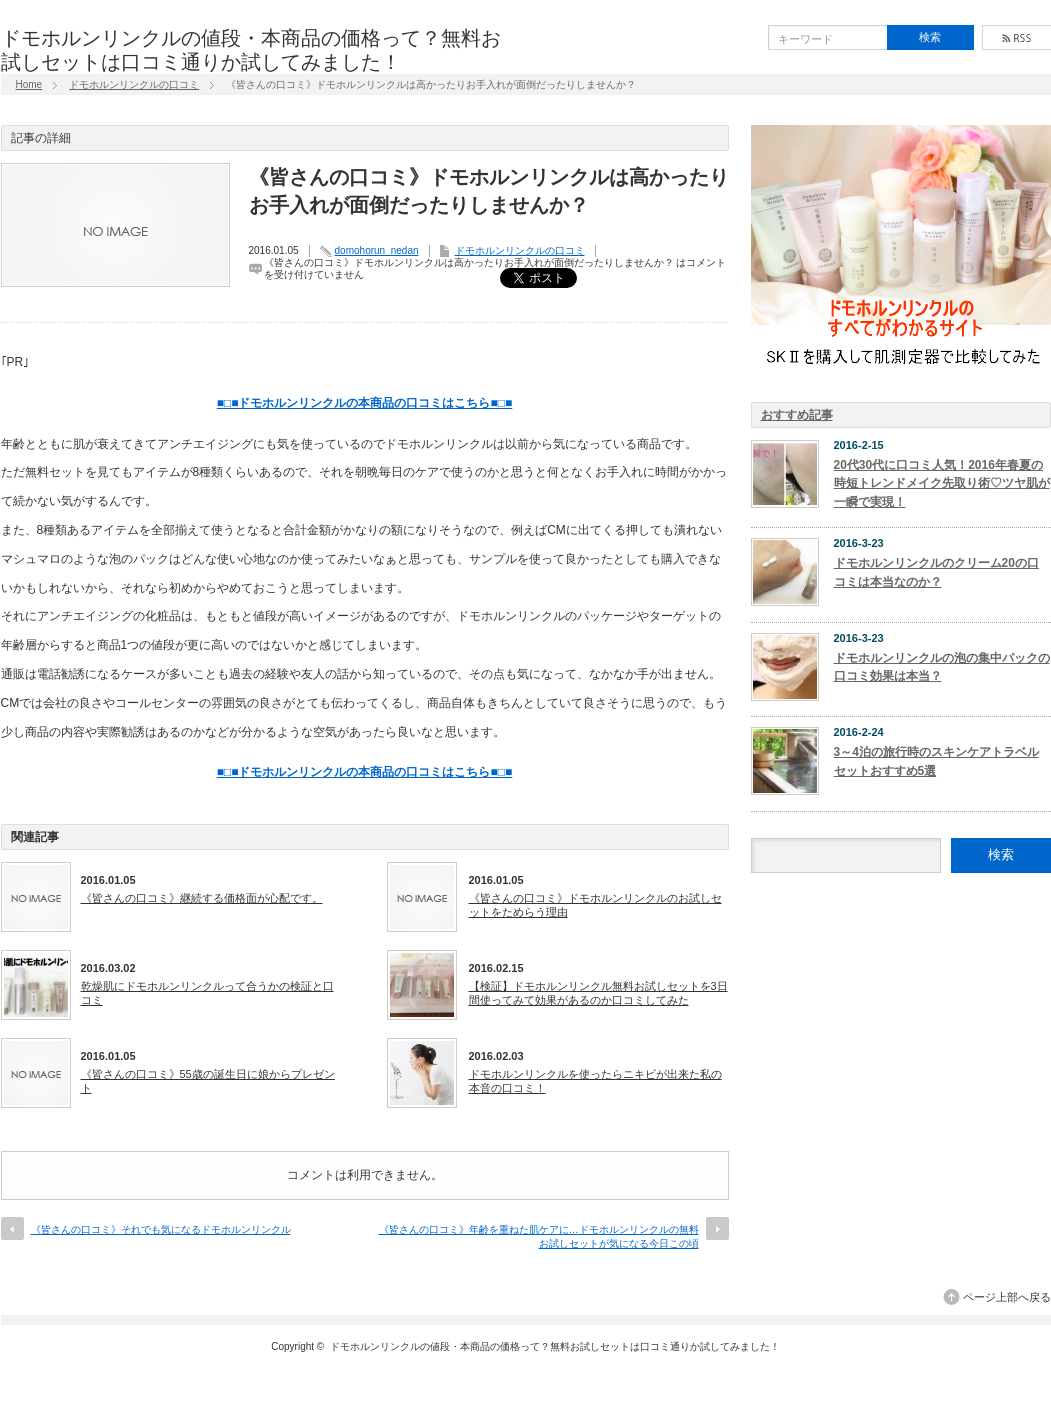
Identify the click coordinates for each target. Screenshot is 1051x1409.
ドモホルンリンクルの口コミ (134, 84)
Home (29, 84)
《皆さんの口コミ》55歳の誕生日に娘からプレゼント (208, 1081)
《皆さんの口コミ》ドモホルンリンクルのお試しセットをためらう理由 (595, 905)
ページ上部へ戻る (1007, 1297)
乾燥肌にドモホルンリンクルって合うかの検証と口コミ (207, 993)
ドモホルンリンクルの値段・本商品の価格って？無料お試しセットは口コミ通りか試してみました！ (555, 1346)
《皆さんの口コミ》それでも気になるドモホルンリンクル (161, 1229)
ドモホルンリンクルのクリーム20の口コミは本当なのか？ (936, 572)
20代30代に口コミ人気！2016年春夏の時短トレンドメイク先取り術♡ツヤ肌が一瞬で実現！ (942, 483)
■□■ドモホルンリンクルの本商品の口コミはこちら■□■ (365, 403)
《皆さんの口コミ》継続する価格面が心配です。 (202, 898)
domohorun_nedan (377, 250)
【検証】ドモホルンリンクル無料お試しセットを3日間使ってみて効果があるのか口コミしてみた (598, 993)
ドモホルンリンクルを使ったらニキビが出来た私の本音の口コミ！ (595, 1081)
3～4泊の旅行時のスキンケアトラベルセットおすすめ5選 (936, 761)
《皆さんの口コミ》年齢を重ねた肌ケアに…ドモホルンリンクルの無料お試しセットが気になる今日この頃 (539, 1236)
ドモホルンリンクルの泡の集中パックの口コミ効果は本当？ (942, 667)
